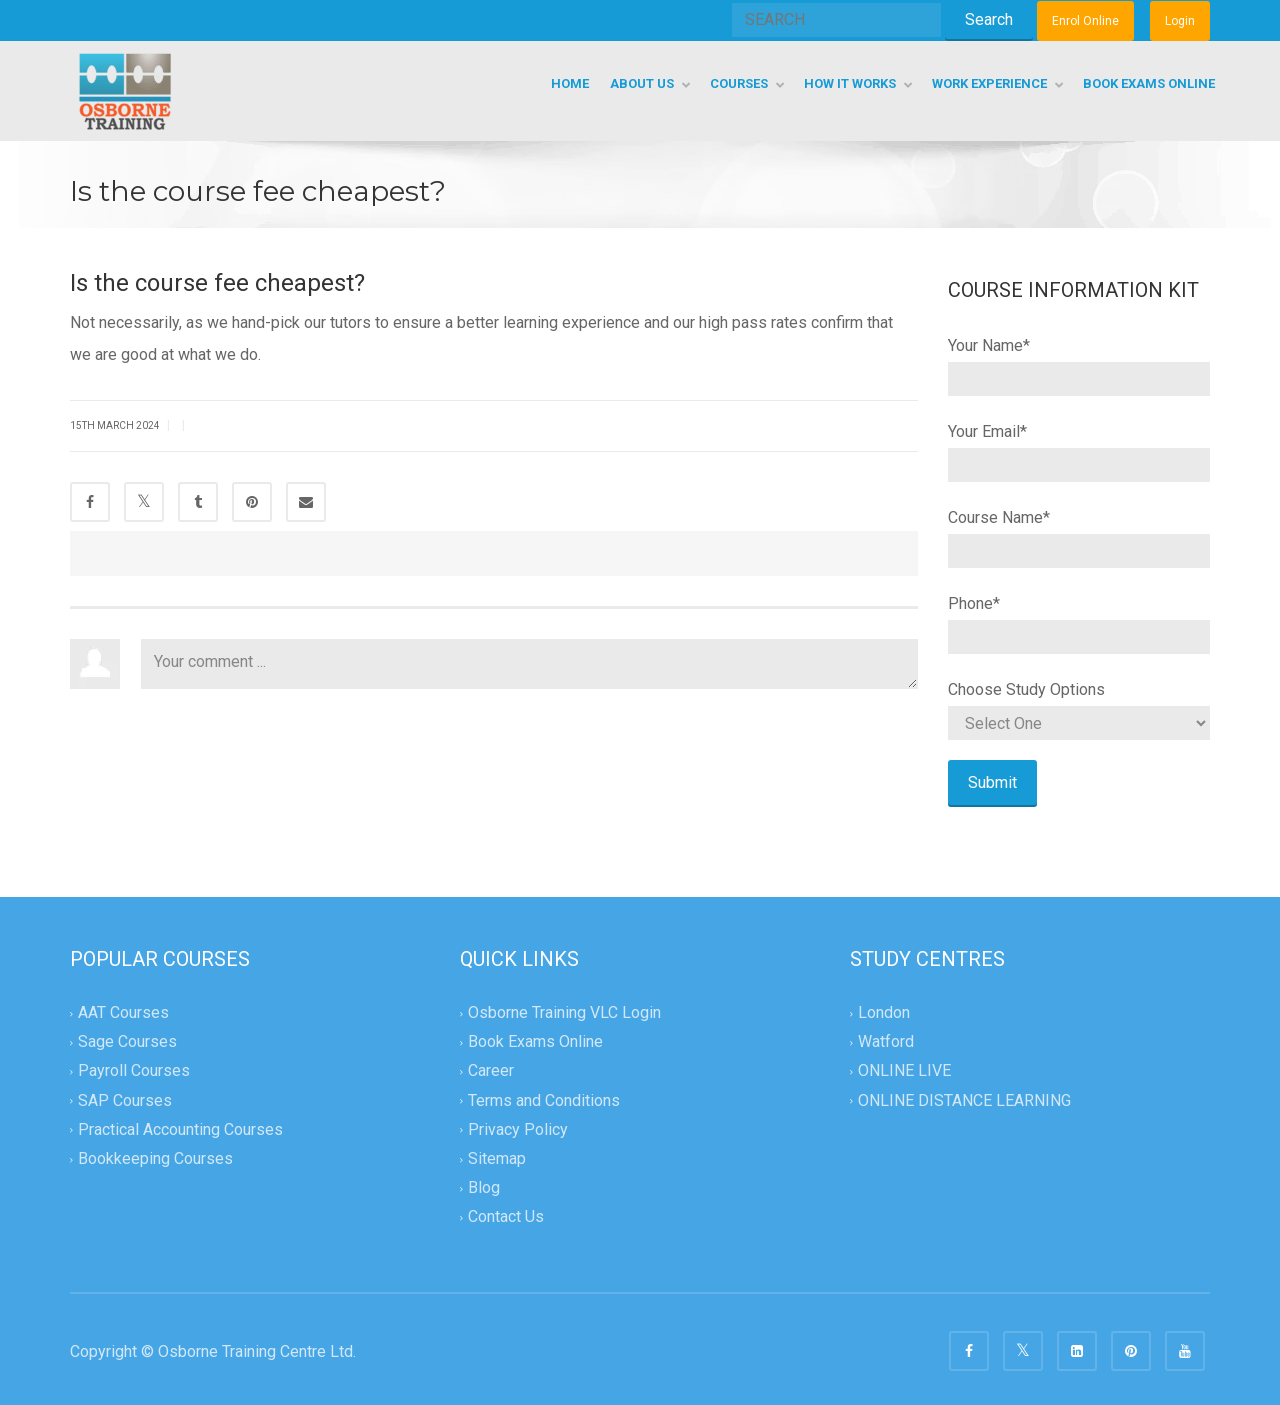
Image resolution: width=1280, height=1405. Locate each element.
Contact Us (506, 1216)
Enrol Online (1085, 21)
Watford (886, 1042)
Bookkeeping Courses (155, 1158)
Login (1180, 21)
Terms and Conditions (544, 1100)
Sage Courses (127, 1042)
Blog (484, 1187)
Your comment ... (529, 664)
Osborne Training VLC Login (564, 1012)
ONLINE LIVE (904, 1071)
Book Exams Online (535, 1042)
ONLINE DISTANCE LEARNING (964, 1100)
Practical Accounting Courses (180, 1129)
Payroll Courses (134, 1071)
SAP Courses (125, 1100)
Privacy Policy (518, 1129)
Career (491, 1071)
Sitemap (497, 1158)
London (884, 1012)
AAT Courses (123, 1012)
